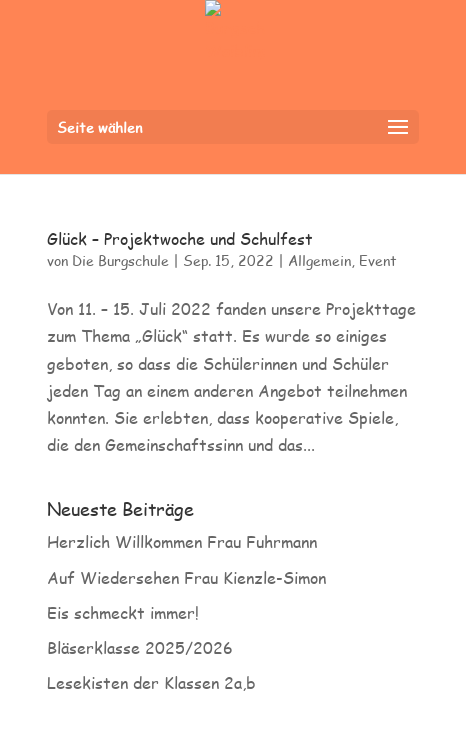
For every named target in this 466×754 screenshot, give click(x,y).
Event (378, 260)
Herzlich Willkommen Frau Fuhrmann (182, 541)
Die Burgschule (120, 260)
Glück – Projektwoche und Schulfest (180, 238)
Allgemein (319, 260)
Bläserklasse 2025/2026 (140, 647)
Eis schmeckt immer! (123, 612)
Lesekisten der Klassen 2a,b (151, 682)
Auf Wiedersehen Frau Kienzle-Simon (186, 577)
